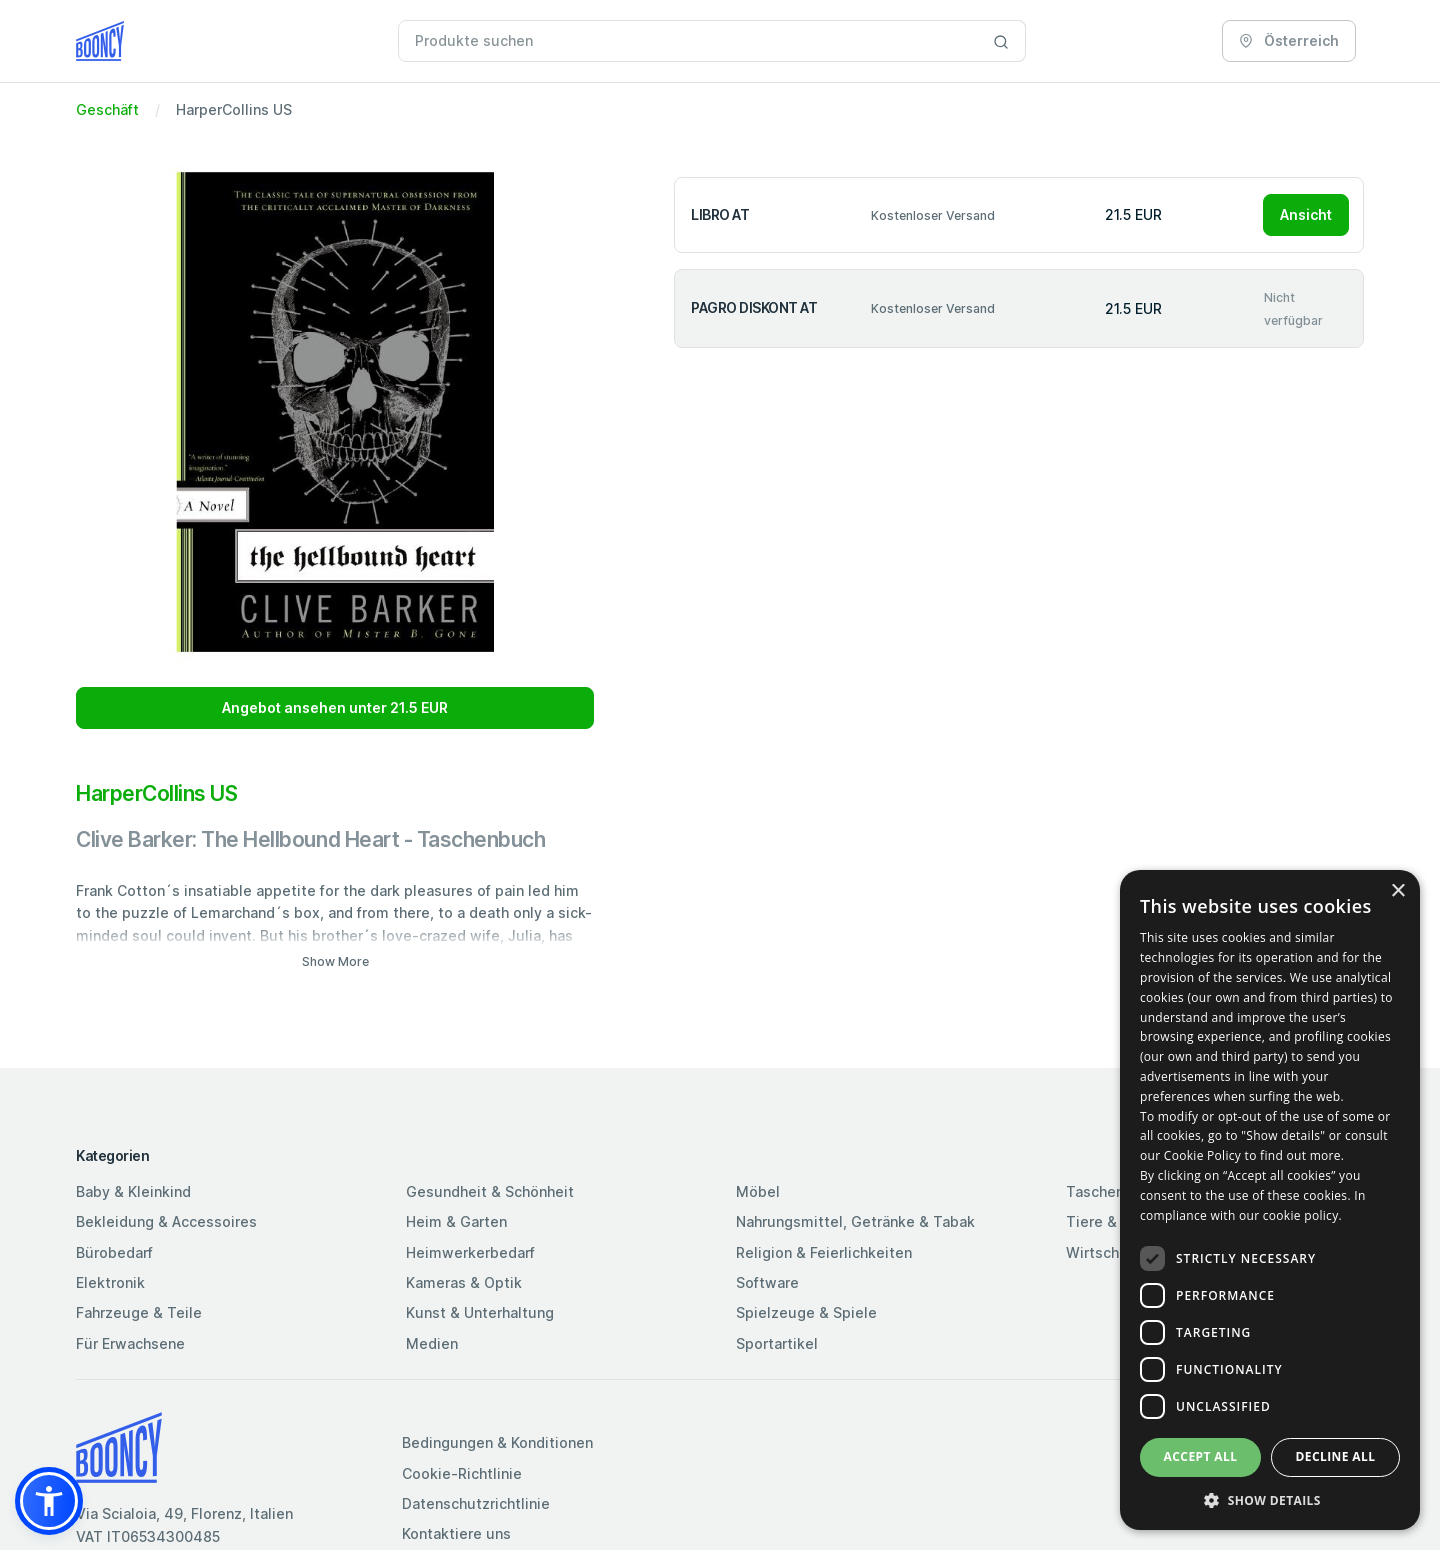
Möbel (758, 1191)
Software (767, 1282)
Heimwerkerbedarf (470, 1252)
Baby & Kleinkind (133, 1191)
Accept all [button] (1201, 1456)
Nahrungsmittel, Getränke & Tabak (855, 1221)
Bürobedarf (114, 1252)
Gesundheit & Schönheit (490, 1191)
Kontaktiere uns (456, 1533)
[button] (49, 1501)
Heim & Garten (456, 1221)
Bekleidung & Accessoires (166, 1221)
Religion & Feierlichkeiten (824, 1252)
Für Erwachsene (130, 1343)
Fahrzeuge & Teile (139, 1312)
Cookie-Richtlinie (462, 1473)
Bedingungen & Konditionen (497, 1442)
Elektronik (110, 1282)
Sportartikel (777, 1343)
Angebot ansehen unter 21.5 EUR (335, 707)
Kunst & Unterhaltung (480, 1312)
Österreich (1289, 40)
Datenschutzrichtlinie (476, 1503)
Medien (432, 1343)
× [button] (1397, 891)
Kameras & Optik (464, 1282)
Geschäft (107, 109)
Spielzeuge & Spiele (806, 1312)
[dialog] (1270, 1200)
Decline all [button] (1336, 1456)
